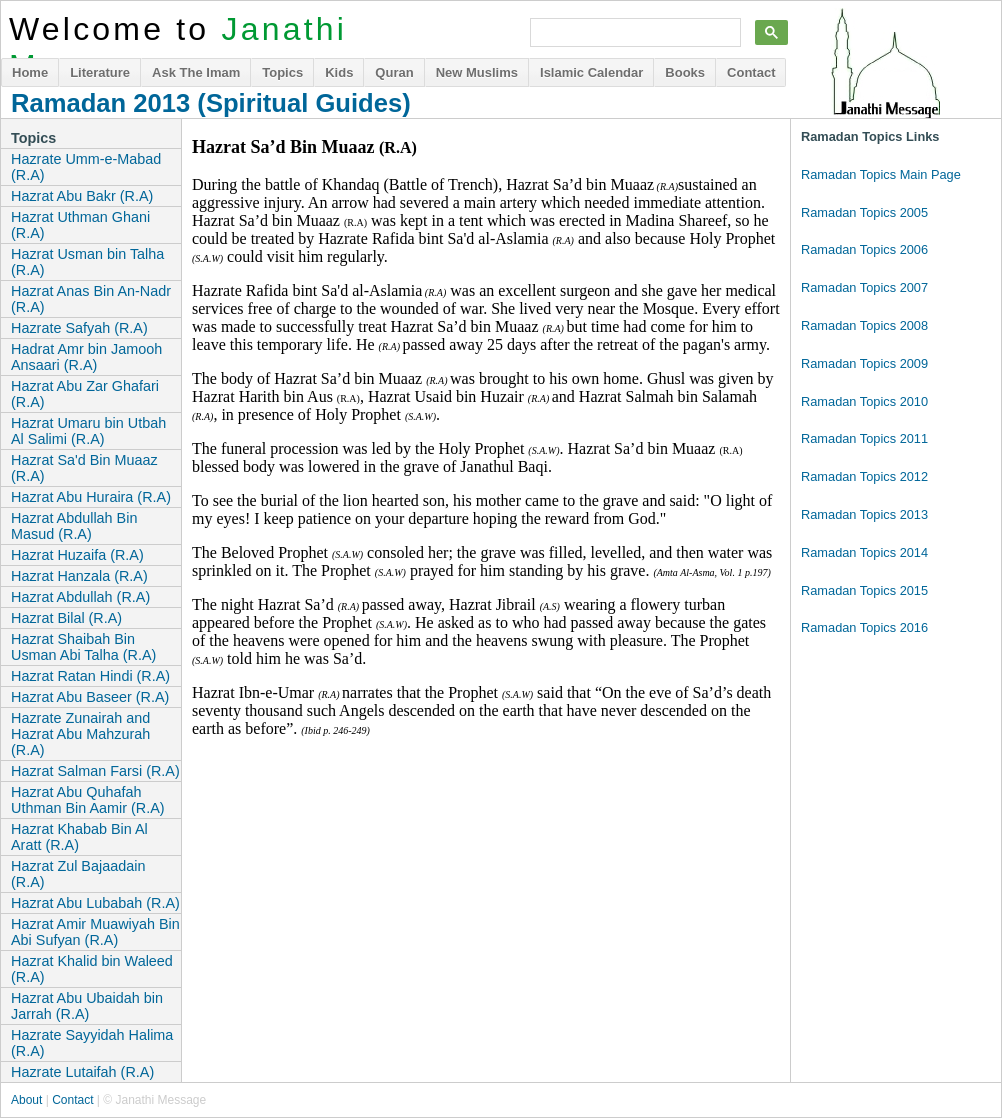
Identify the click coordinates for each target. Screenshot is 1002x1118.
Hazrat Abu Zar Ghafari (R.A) (85, 394)
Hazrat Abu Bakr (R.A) (82, 196)
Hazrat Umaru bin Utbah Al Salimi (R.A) (88, 431)
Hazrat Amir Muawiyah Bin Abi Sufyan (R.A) (95, 932)
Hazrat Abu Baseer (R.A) (90, 697)
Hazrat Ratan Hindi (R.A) (90, 676)
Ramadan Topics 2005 (864, 212)
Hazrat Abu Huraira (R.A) (91, 497)
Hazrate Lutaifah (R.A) (82, 1072)
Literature (100, 72)
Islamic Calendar (591, 72)
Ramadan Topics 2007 (864, 287)
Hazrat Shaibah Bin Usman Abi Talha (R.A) (83, 647)
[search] (633, 33)
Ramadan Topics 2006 (864, 249)
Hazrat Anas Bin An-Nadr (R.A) (91, 299)
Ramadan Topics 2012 (864, 476)
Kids (339, 72)
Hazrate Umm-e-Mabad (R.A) (86, 167)
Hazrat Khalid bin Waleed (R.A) (92, 969)
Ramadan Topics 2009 (864, 363)
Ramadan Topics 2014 (864, 552)
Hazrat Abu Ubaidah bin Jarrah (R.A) (87, 1006)
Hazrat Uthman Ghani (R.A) (80, 225)
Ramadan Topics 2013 (864, 514)
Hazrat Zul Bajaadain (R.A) (78, 874)
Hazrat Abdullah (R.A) (80, 597)
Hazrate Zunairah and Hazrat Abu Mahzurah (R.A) (80, 734)
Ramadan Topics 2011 (864, 438)
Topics (282, 72)
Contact (751, 72)
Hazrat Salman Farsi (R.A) (95, 771)
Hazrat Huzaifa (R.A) (77, 555)
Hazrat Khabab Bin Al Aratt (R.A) (79, 837)
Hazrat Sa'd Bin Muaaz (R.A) (84, 468)
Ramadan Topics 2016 (864, 627)
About (26, 1100)
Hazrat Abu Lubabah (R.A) (95, 903)
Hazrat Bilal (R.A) (66, 618)
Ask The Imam (196, 72)
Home (30, 72)
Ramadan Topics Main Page (881, 174)
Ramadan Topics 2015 (864, 590)
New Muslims (477, 72)
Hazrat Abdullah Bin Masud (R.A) (74, 526)
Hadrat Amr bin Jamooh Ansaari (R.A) (86, 357)
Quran (394, 72)
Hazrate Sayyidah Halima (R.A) (92, 1043)
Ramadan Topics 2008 (864, 325)
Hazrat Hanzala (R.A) (79, 576)
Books (685, 72)
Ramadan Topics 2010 (864, 401)
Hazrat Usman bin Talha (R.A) (87, 262)
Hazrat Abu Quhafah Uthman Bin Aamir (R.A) (88, 800)
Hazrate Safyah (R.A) (79, 328)
